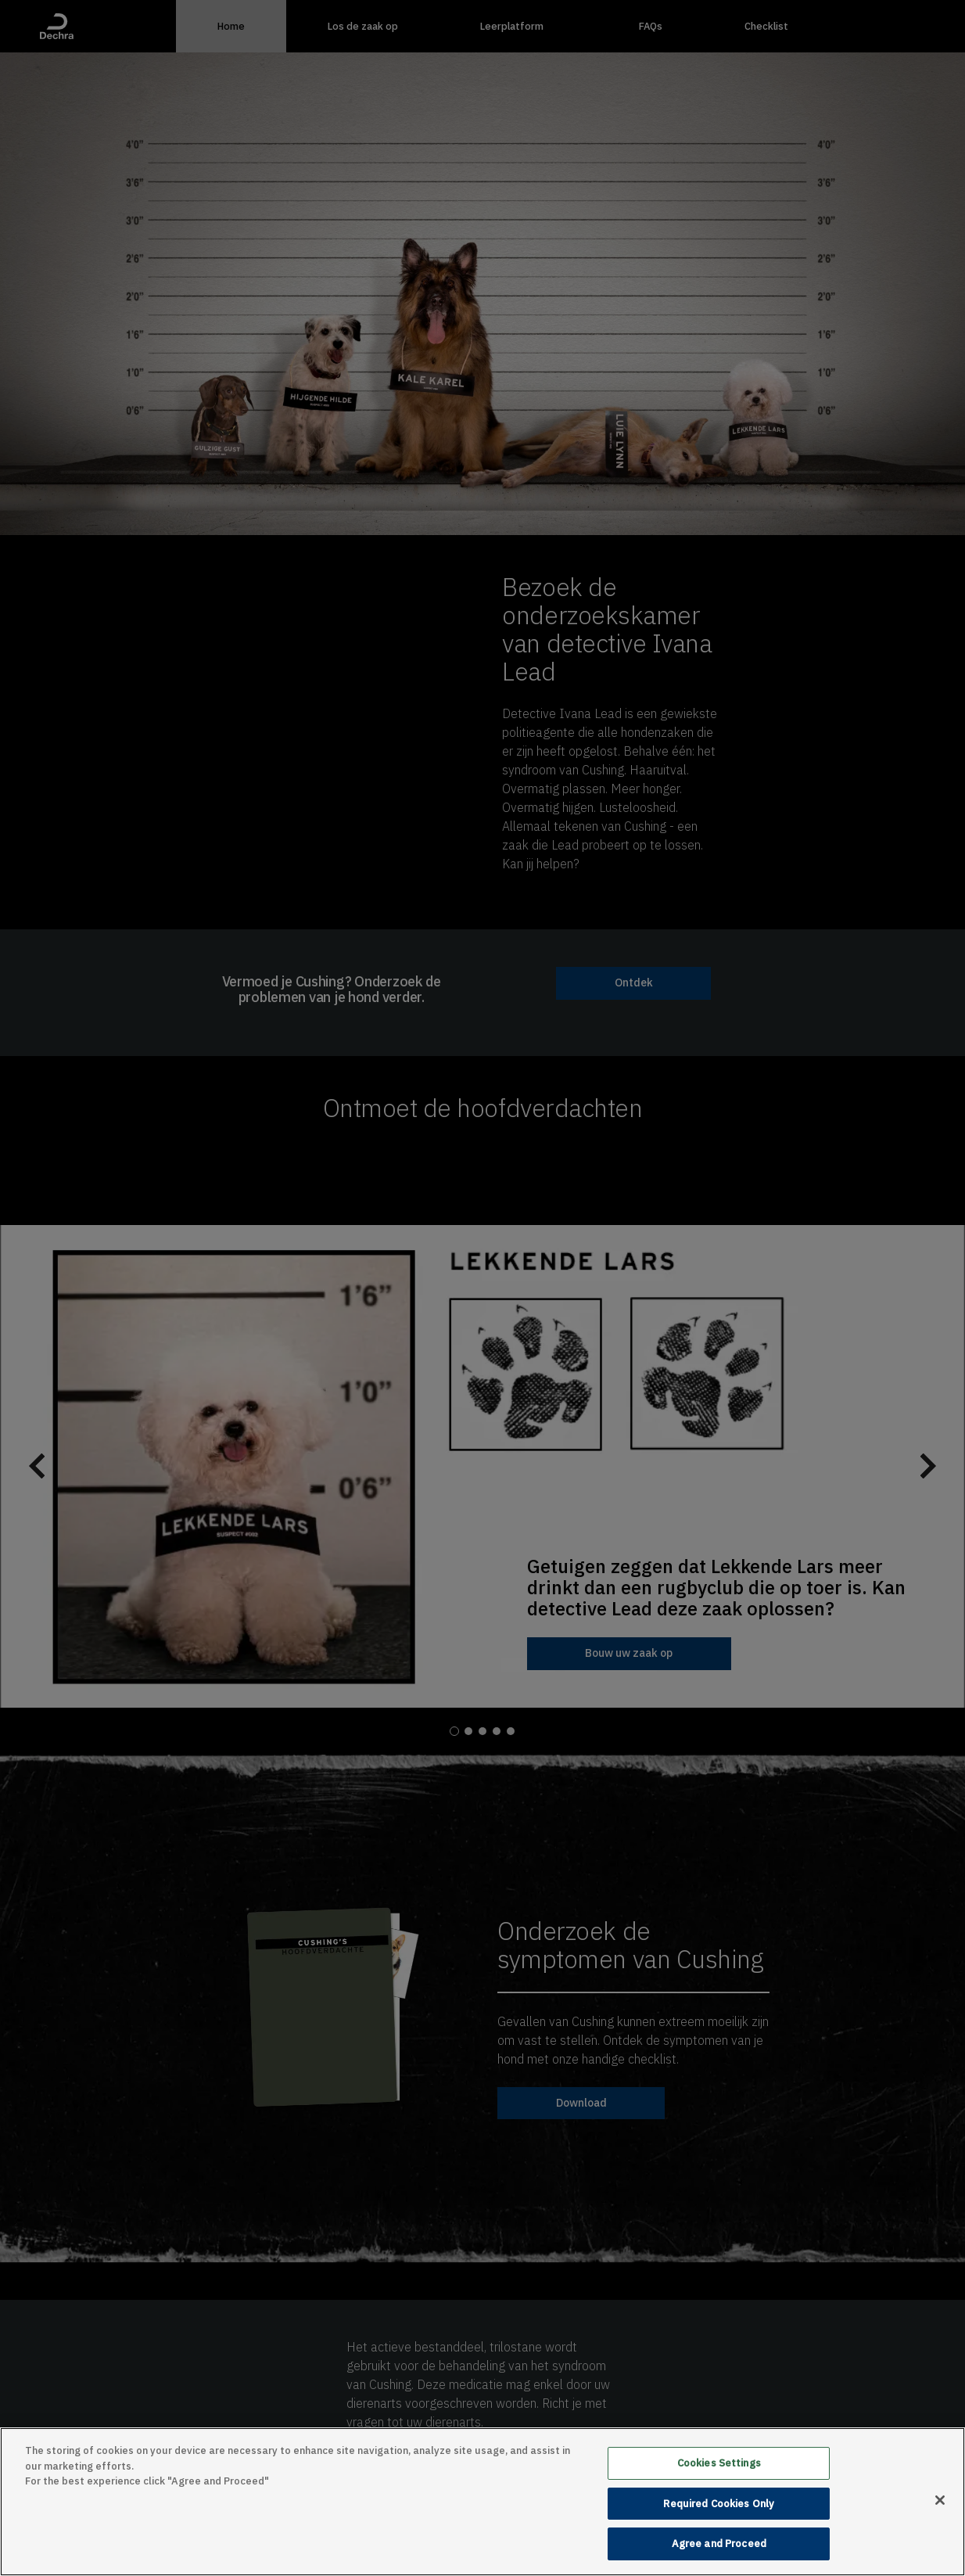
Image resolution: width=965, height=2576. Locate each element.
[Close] (940, 2500)
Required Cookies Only (718, 2503)
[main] (482, 2501)
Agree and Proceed (719, 2543)
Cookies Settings (719, 2463)
